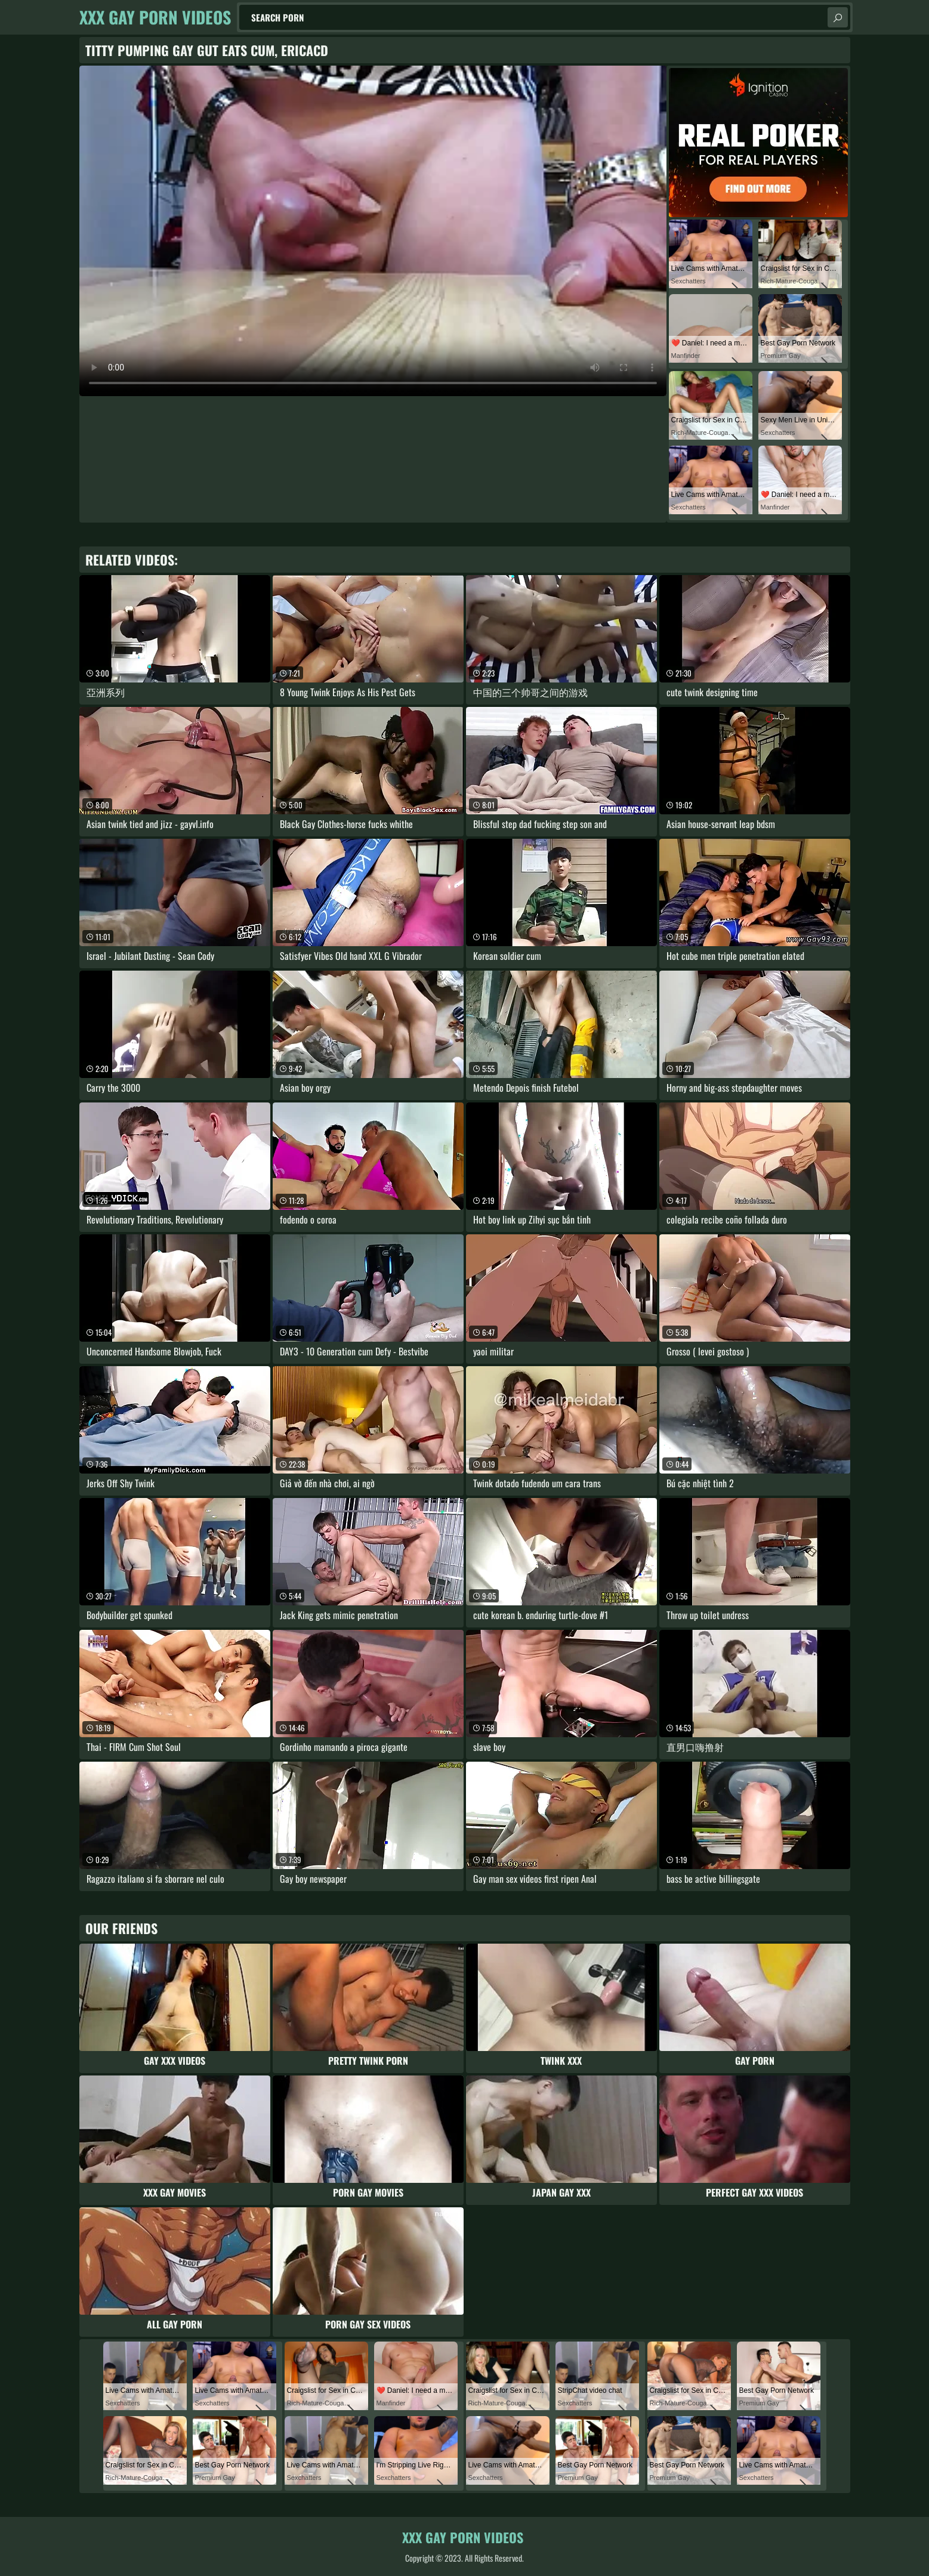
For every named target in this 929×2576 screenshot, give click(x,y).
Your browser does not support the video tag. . (372, 231)
